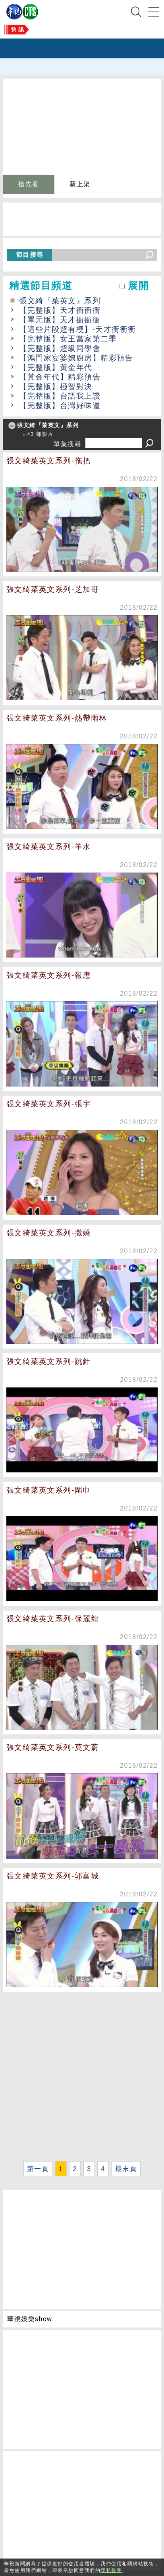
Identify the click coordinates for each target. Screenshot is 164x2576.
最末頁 (126, 2169)
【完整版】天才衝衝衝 (59, 310)
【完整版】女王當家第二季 (68, 339)
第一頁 (38, 2169)
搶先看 (28, 184)
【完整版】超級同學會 (59, 348)
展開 (138, 285)
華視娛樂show (29, 2319)
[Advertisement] (82, 2076)
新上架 (80, 184)
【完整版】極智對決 (56, 386)
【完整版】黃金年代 (56, 367)
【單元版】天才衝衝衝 (59, 320)
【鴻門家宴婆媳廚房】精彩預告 (76, 358)
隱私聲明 (111, 2570)
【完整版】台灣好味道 (59, 405)
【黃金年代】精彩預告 (59, 377)
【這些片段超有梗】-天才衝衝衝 (77, 329)
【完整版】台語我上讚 (59, 396)
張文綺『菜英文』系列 (59, 301)
